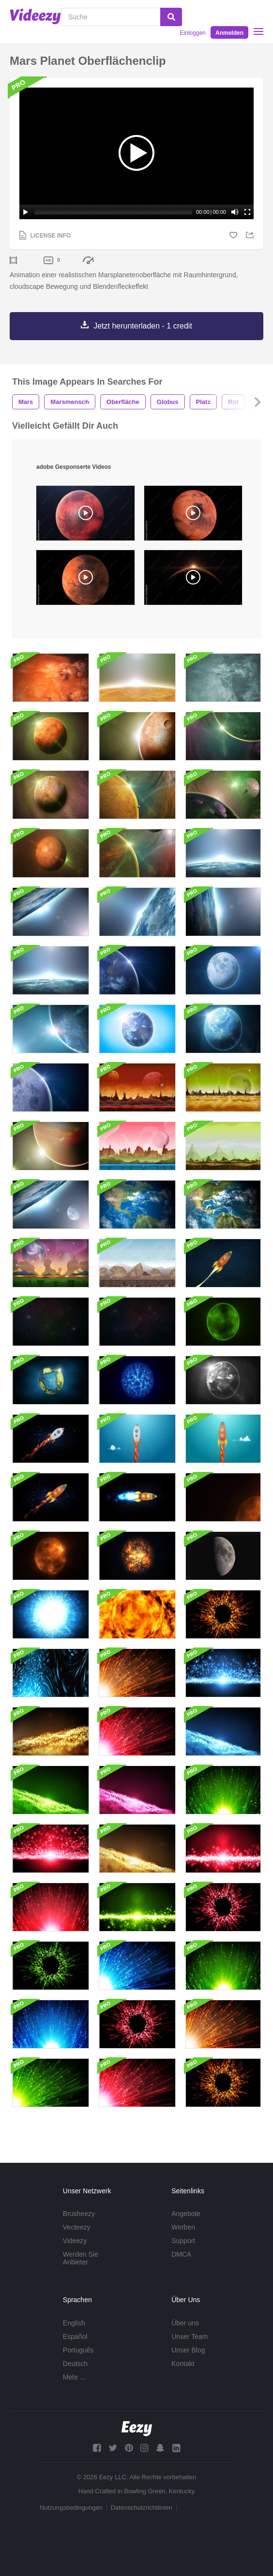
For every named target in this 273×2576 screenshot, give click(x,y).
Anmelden (229, 33)
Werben (183, 2227)
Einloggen (193, 33)
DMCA (181, 2254)
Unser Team (189, 2336)
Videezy (75, 2241)
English (74, 2323)
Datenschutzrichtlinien (141, 2507)
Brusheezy (79, 2213)
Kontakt (182, 2363)
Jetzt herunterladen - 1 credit (142, 326)
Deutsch (75, 2363)
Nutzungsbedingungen (71, 2507)
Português (78, 2350)
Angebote (185, 2213)
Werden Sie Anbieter (80, 2258)
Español (75, 2336)
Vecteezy (77, 2227)
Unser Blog (188, 2350)
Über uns (185, 2323)
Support (183, 2241)
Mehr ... (74, 2377)
